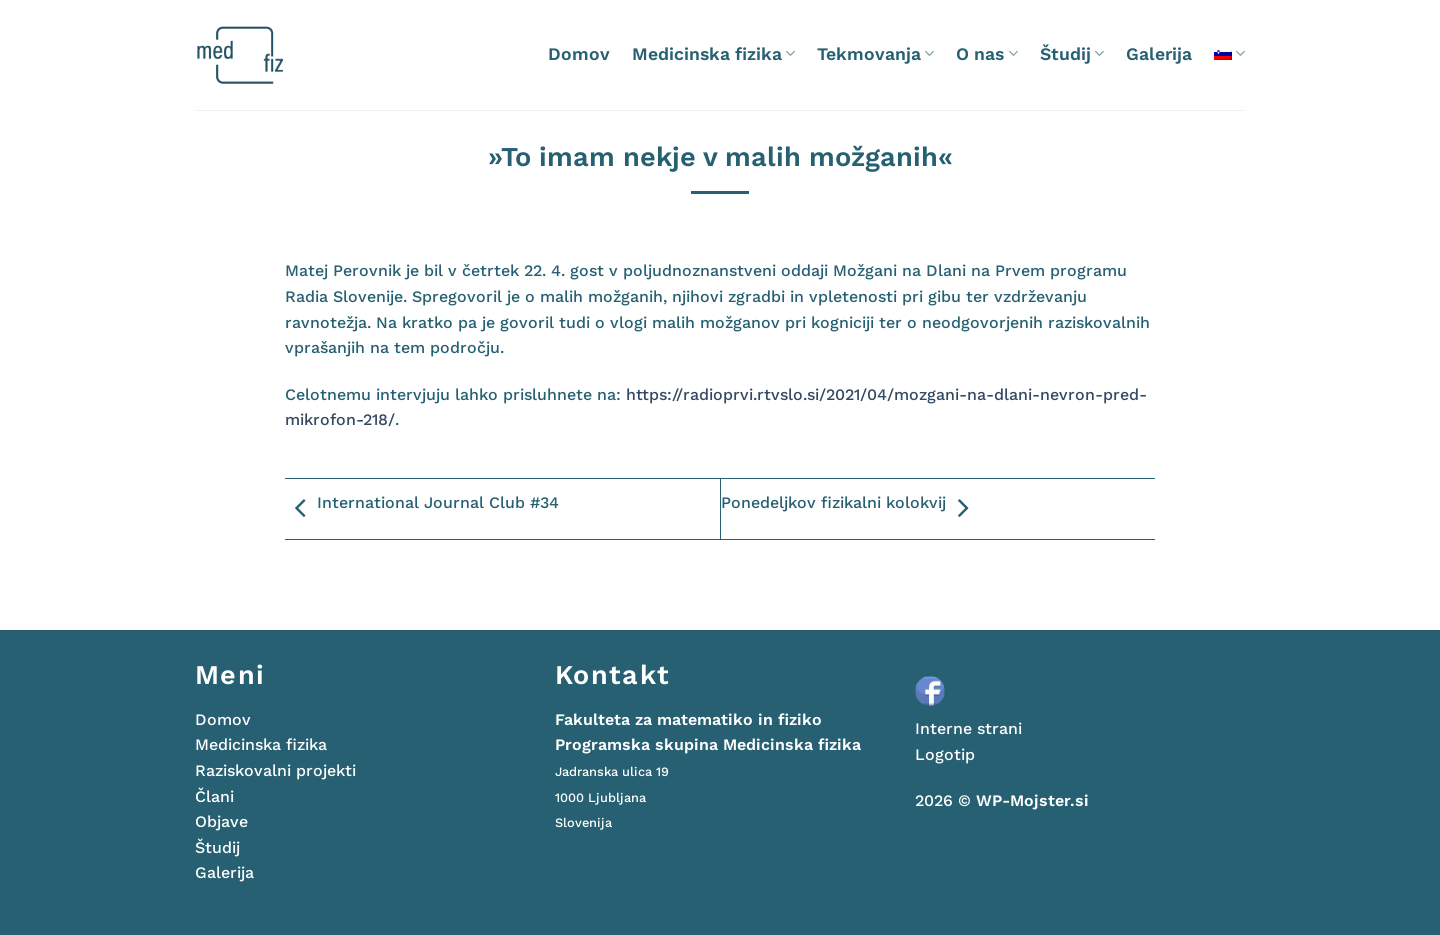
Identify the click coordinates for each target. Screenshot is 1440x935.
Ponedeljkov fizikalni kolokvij (849, 509)
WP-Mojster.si (1032, 800)
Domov (579, 54)
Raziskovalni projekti (275, 770)
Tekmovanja (875, 54)
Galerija (1159, 54)
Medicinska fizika (713, 54)
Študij (1072, 54)
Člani (214, 796)
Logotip (945, 754)
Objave (221, 821)
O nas (986, 54)
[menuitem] (1229, 53)
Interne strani (968, 728)
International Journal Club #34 (422, 509)
